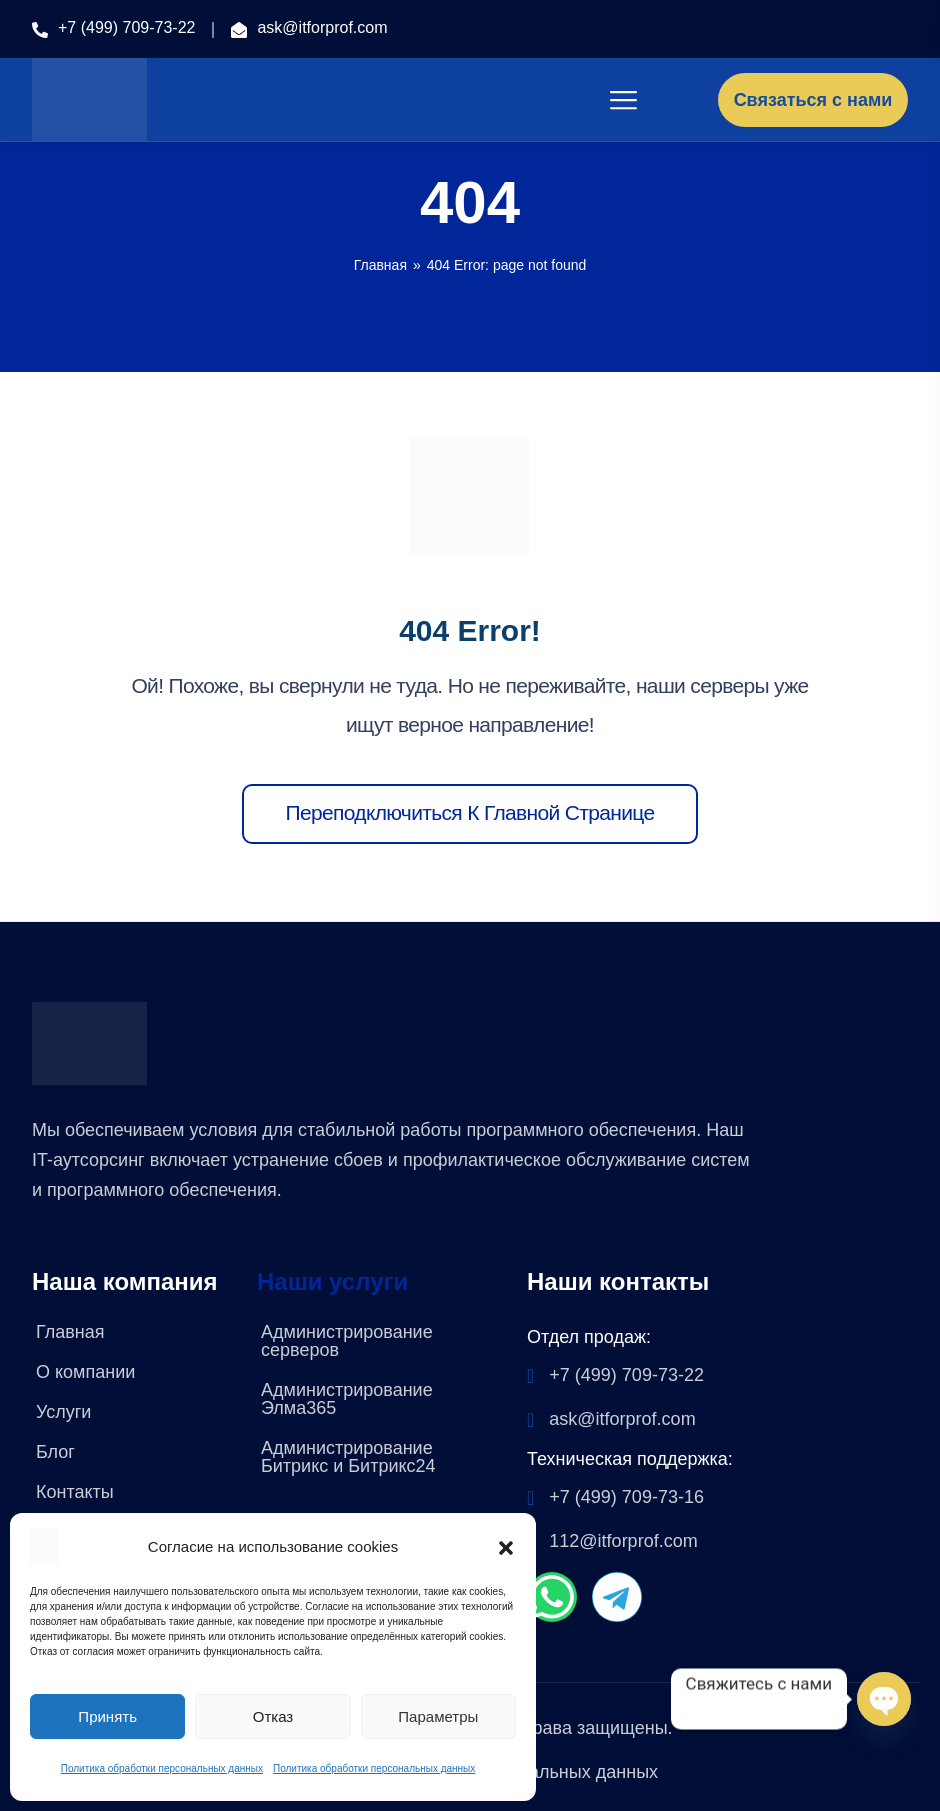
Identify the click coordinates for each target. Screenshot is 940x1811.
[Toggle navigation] (624, 99)
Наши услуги (332, 1282)
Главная (380, 265)
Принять (107, 1716)
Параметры (438, 1716)
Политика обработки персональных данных (162, 1768)
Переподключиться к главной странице (470, 812)
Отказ (273, 1716)
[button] (506, 1546)
